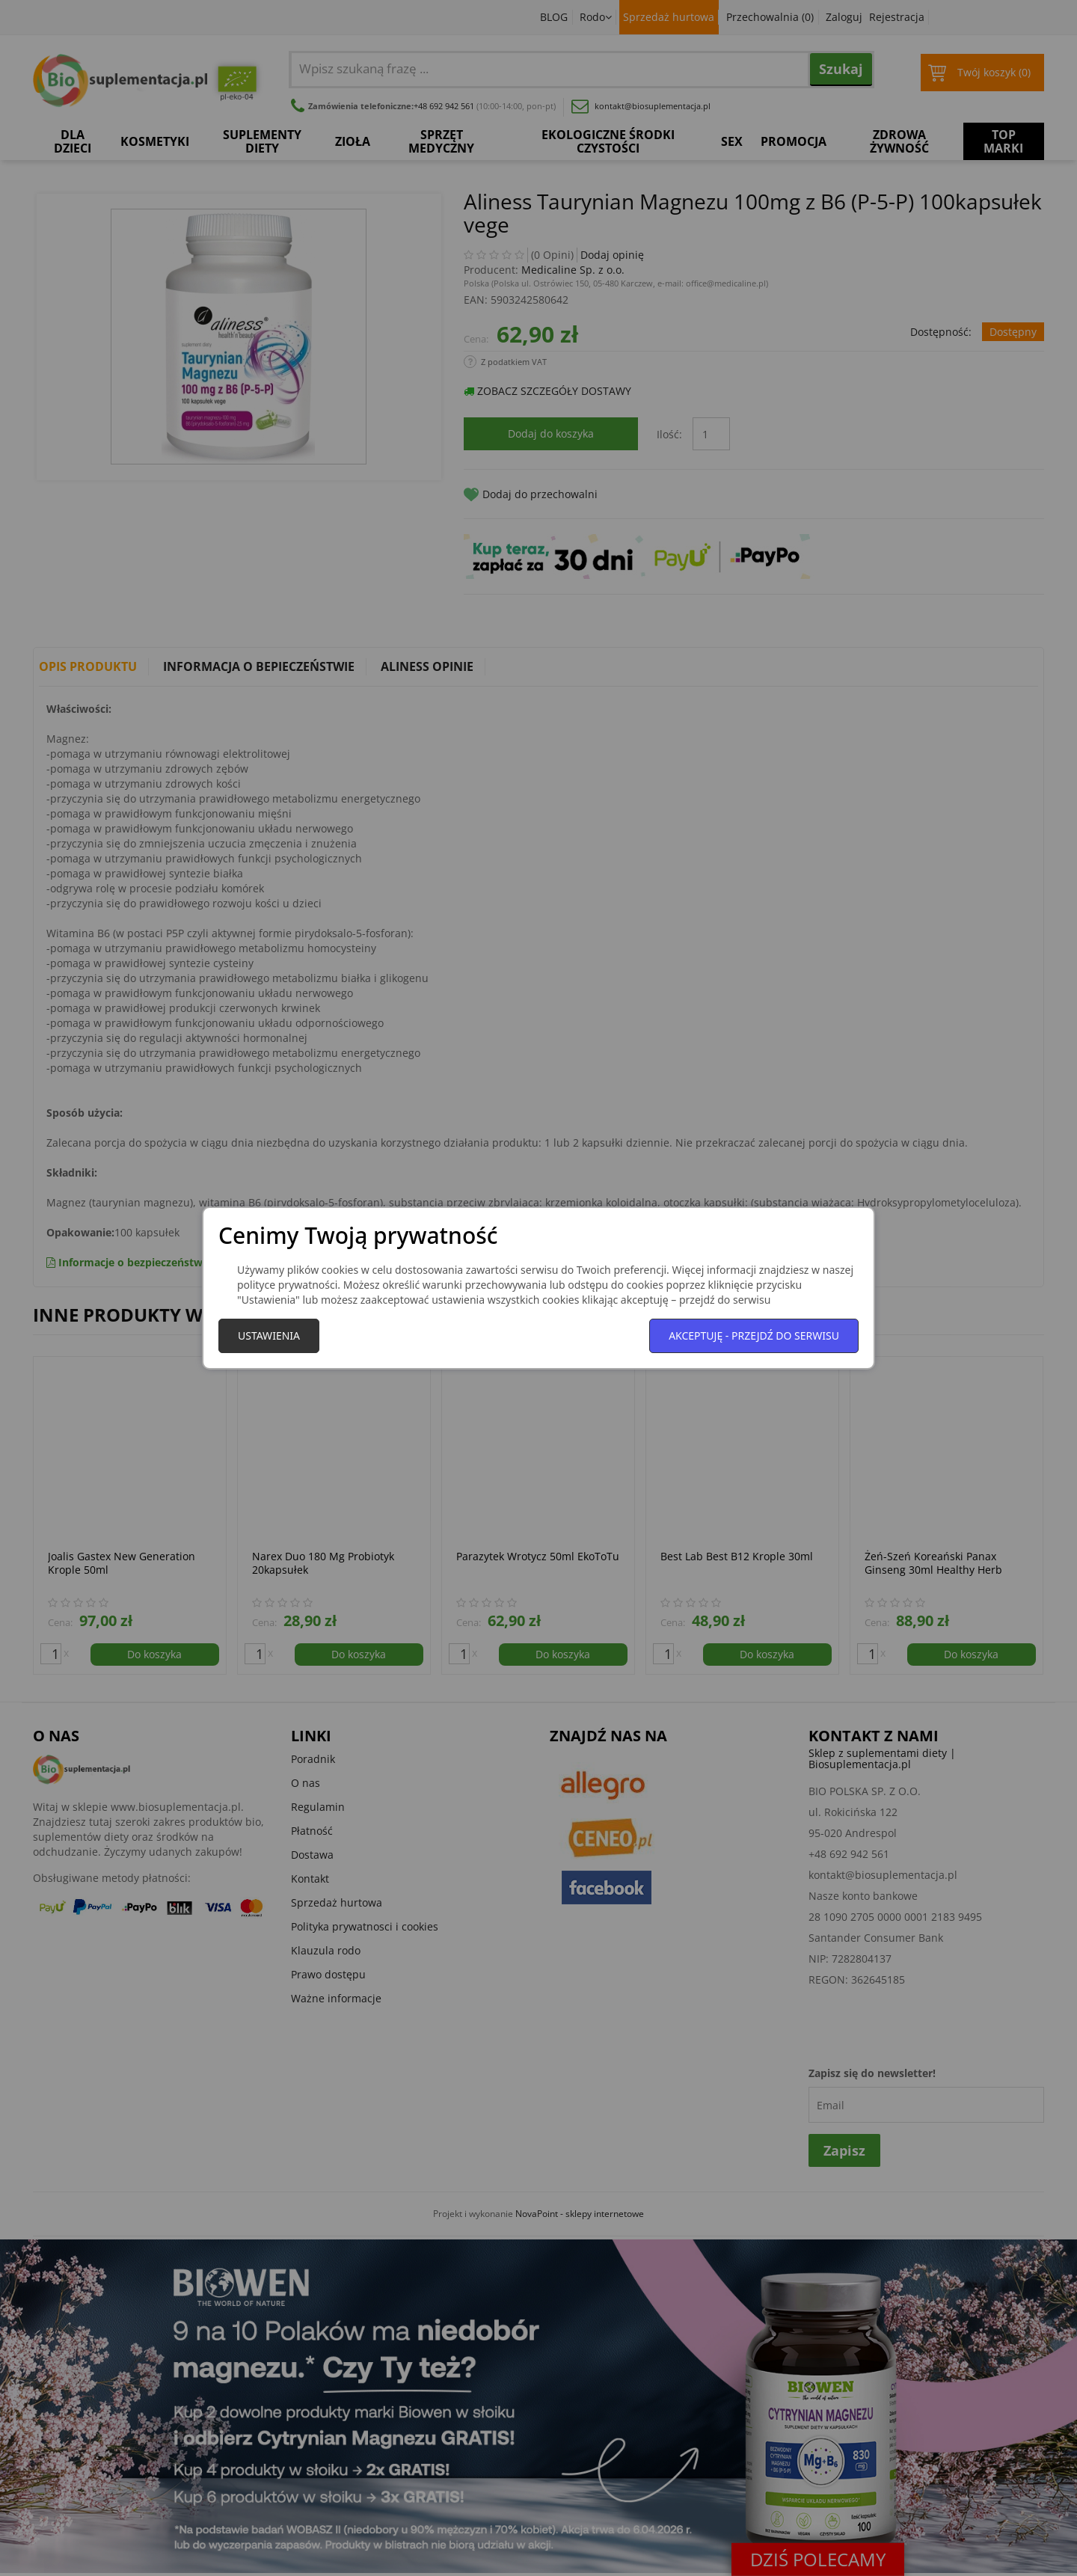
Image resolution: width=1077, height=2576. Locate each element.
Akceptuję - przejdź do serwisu (754, 1335)
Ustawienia (269, 1335)
